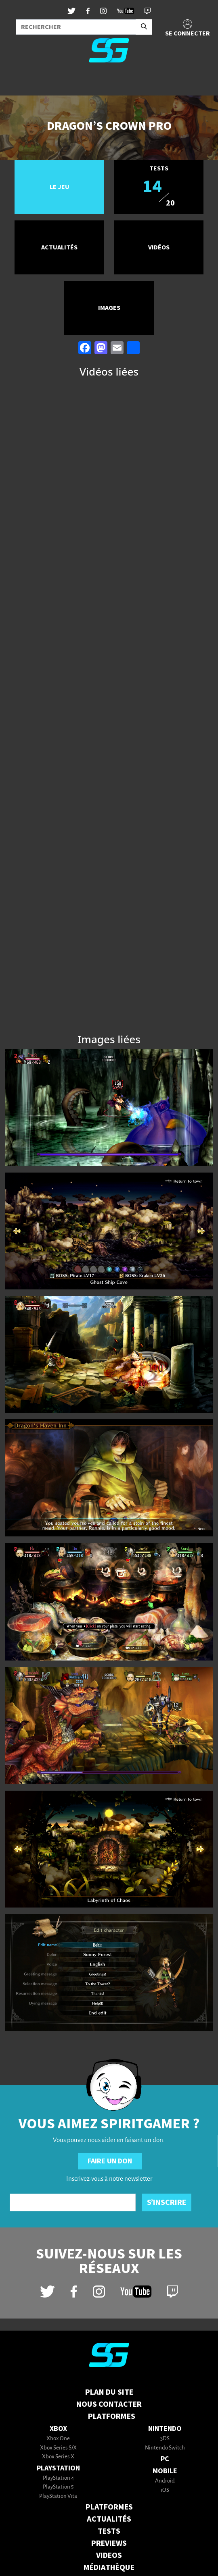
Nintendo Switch (165, 2448)
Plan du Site (109, 2392)
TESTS (109, 2531)
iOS (165, 2490)
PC (165, 2459)
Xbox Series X (58, 2457)
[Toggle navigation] (16, 82)
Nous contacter (109, 2404)
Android (165, 2481)
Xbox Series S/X (58, 2448)
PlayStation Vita (58, 2496)
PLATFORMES (109, 2507)
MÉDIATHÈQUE (109, 2567)
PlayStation (58, 2468)
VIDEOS (109, 2555)
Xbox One (58, 2439)
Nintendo (165, 2429)
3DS (165, 2439)
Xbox (58, 2429)
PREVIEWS (109, 2543)
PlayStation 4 (58, 2478)
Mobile (165, 2471)
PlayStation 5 (58, 2487)
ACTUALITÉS (109, 2519)
